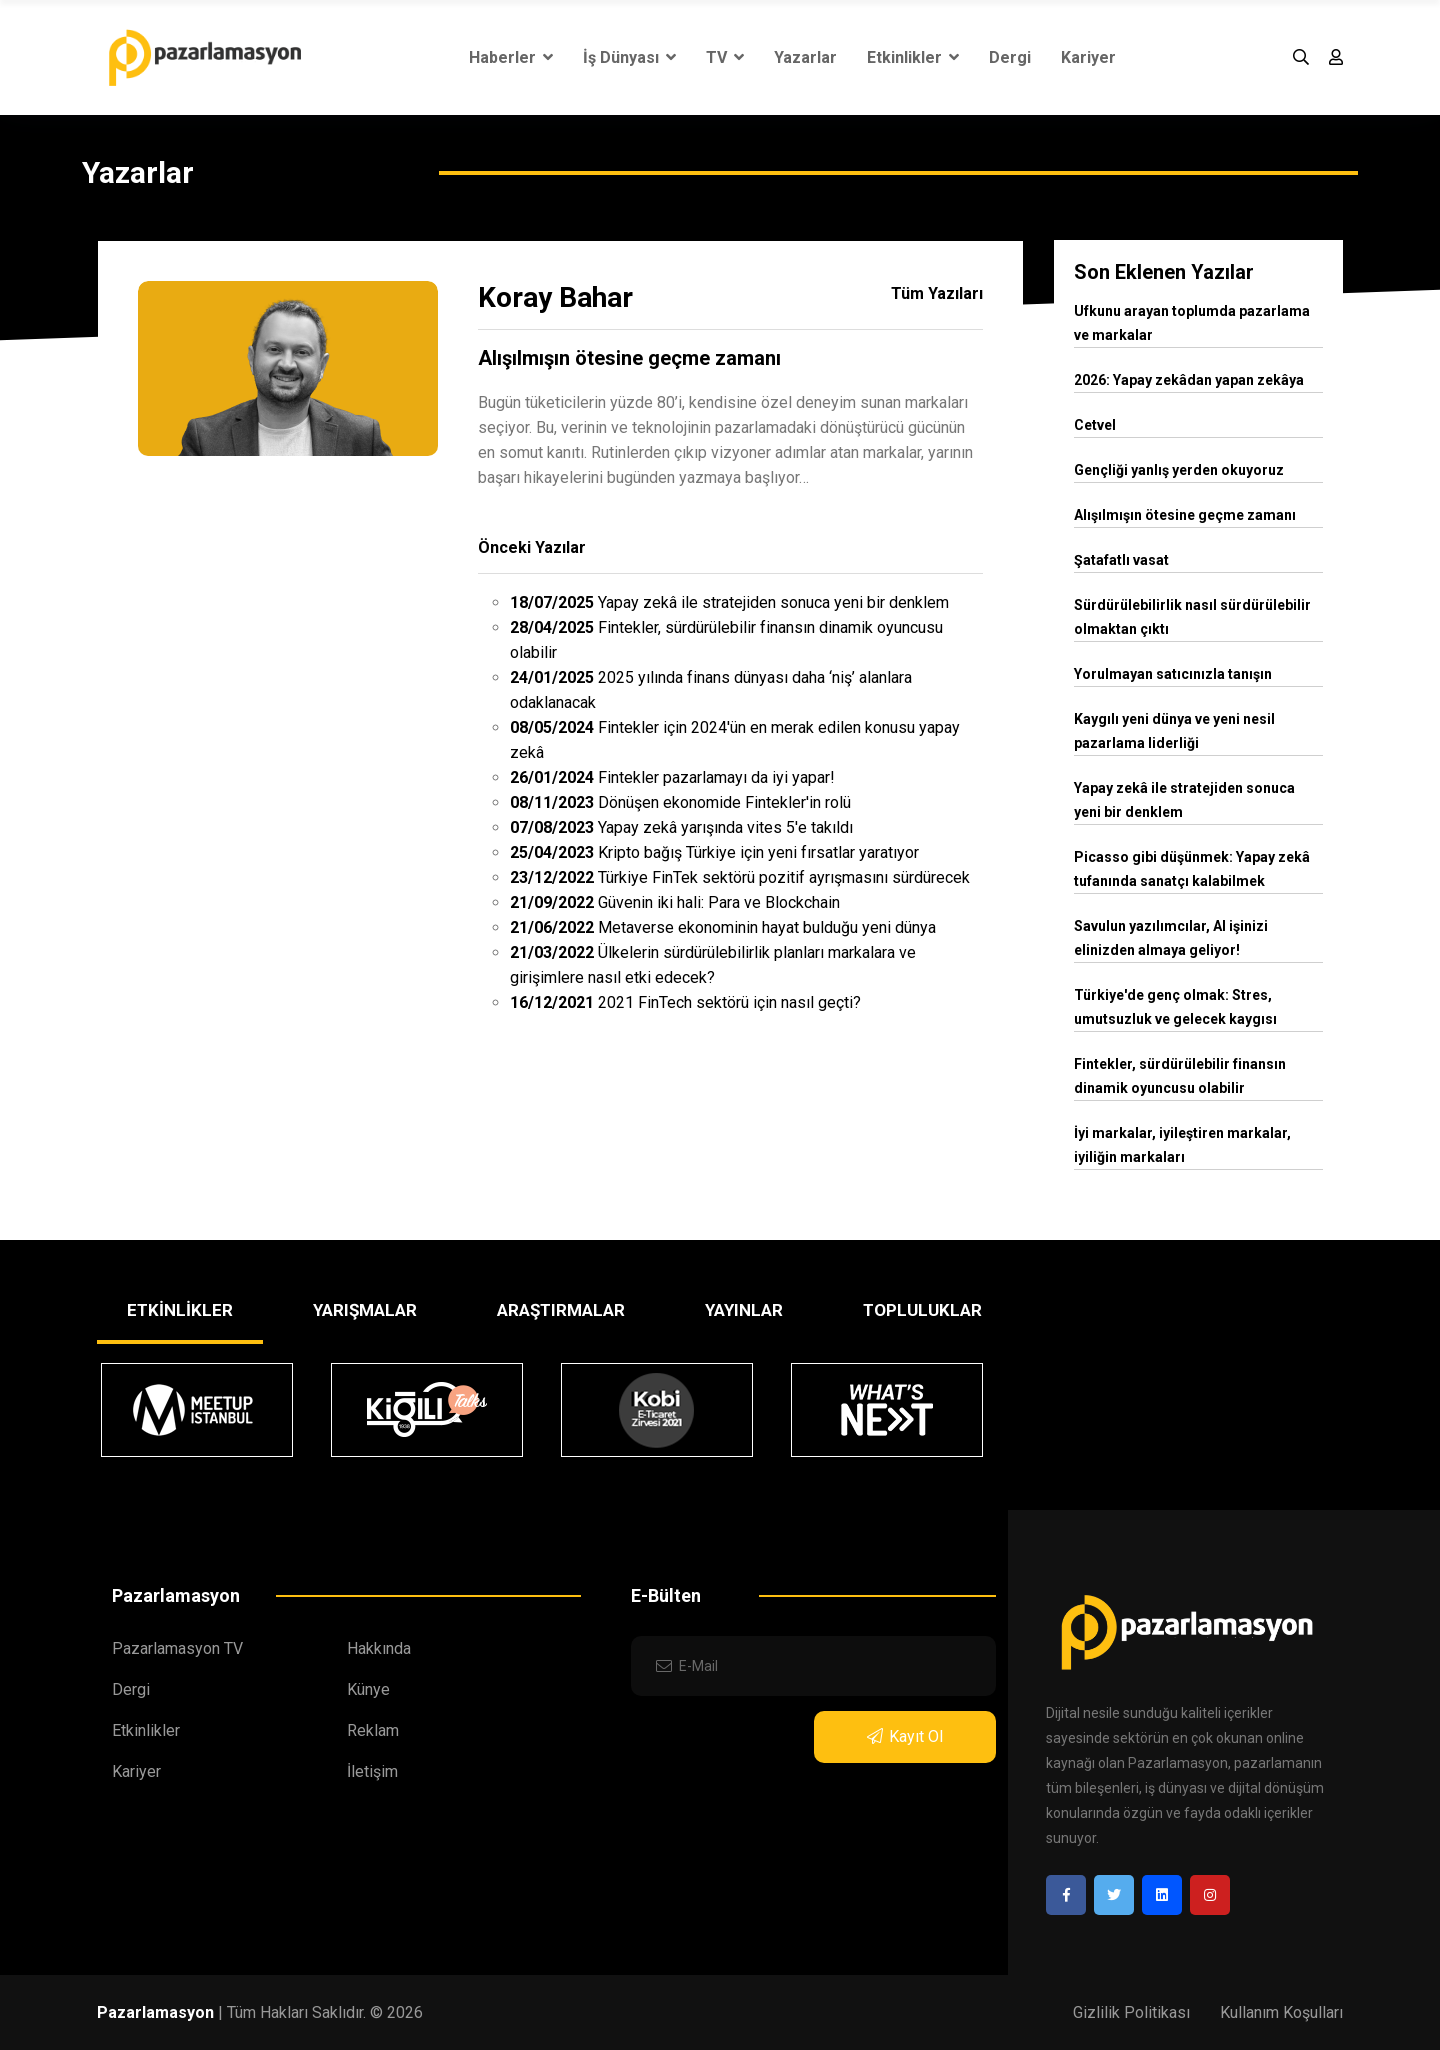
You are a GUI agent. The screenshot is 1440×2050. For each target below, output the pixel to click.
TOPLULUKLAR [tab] (922, 1310)
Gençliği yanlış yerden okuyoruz (1179, 470)
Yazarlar (805, 57)
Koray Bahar (555, 297)
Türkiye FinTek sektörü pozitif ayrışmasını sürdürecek (740, 877)
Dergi (1010, 57)
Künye (368, 1689)
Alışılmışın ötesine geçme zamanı (629, 358)
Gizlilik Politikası (1131, 2012)
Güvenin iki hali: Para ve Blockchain (675, 902)
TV (725, 57)
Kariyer (1088, 57)
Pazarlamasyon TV (177, 1648)
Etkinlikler (913, 57)
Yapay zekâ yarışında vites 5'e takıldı (681, 827)
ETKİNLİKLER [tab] (180, 1310)
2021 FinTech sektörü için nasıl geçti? (685, 1002)
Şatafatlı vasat (1121, 560)
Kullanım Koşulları (1281, 2012)
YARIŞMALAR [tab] (365, 1310)
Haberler (511, 57)
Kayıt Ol (905, 1736)
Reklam (373, 1730)
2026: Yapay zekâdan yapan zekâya (1189, 380)
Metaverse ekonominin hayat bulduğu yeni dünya (723, 927)
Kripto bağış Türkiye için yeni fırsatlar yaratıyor (714, 852)
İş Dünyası (629, 57)
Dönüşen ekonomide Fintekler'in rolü (680, 802)
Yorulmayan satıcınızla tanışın (1173, 674)
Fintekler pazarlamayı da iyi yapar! (672, 777)
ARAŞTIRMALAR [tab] (561, 1310)
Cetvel (1095, 425)
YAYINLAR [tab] (744, 1310)
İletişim (372, 1771)
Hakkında (379, 1648)
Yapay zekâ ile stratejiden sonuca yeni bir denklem (729, 602)
